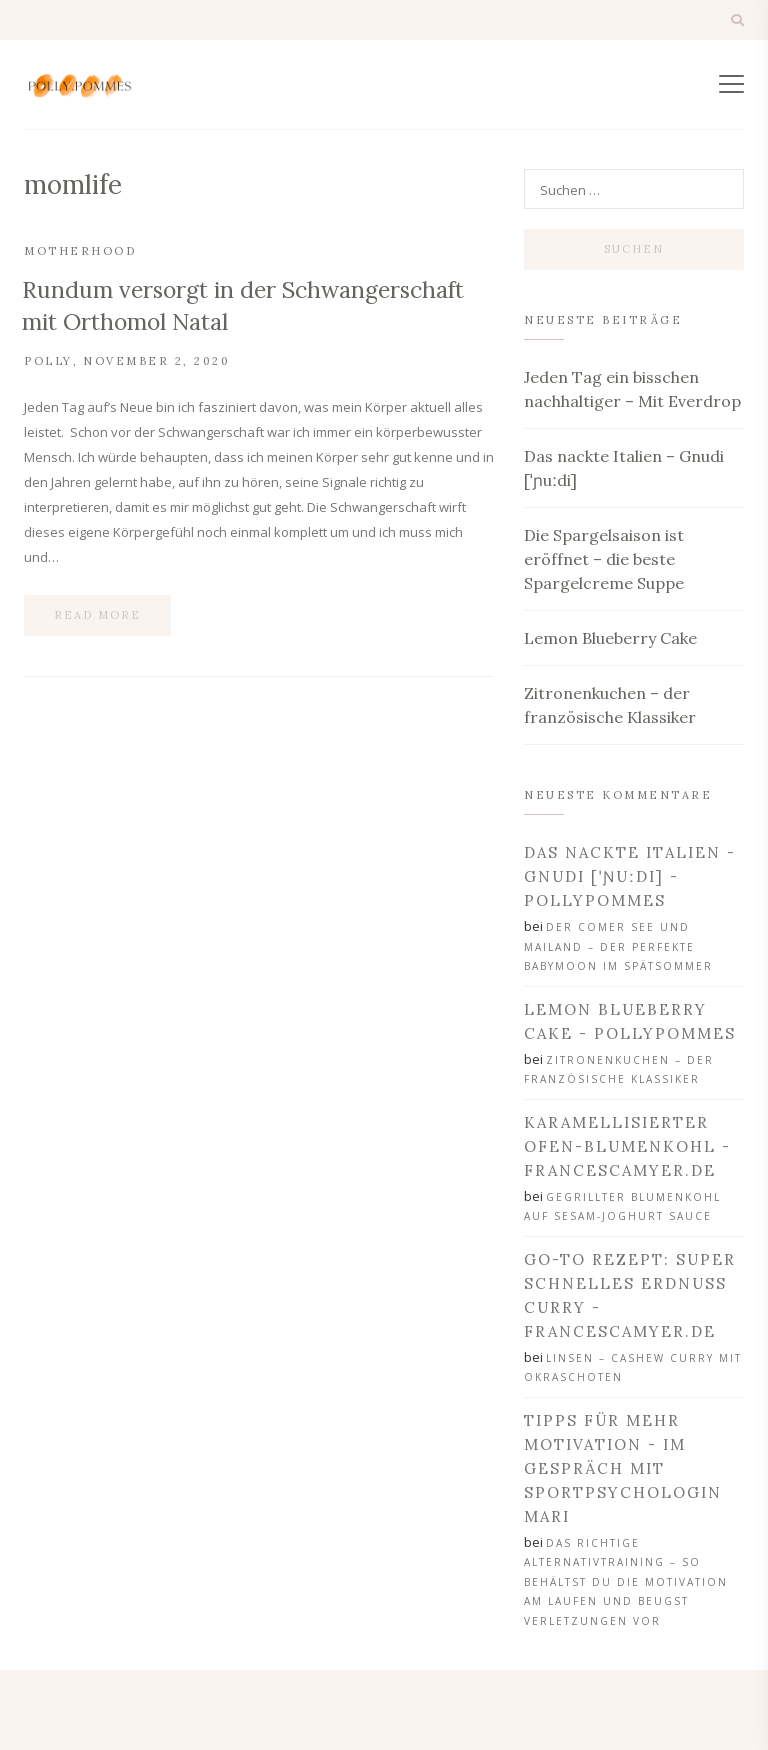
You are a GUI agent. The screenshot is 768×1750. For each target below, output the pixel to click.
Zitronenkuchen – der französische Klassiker (610, 705)
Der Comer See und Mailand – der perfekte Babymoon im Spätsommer (618, 946)
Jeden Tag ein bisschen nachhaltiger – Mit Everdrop (632, 389)
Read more (97, 615)
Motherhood (80, 251)
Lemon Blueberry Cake (610, 638)
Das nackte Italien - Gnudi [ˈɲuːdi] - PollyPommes (630, 876)
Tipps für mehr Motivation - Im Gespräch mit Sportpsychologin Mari (623, 1468)
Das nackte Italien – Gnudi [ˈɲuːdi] (624, 468)
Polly (48, 361)
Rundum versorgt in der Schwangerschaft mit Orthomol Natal (243, 305)
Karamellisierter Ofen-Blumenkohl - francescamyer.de (627, 1146)
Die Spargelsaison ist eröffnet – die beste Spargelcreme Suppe (604, 559)
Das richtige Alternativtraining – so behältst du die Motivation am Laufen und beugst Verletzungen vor (626, 1582)
